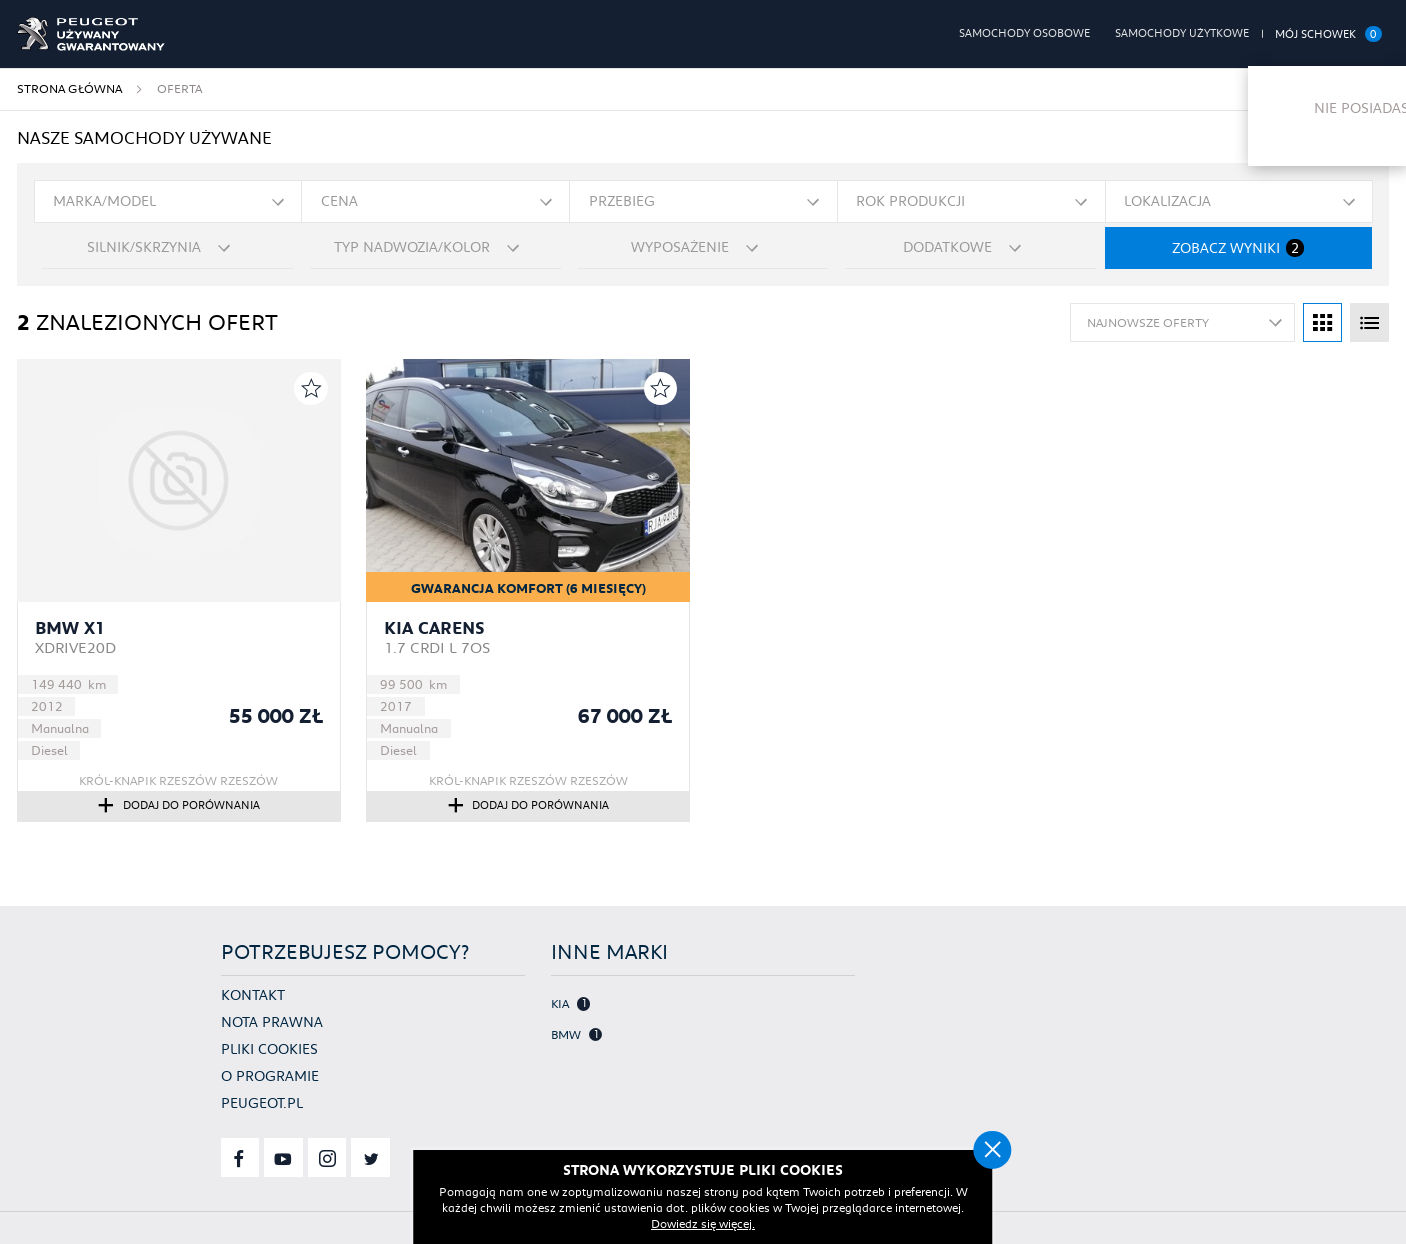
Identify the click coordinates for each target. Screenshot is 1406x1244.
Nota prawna (272, 1022)
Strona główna (69, 88)
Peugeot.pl (262, 1103)
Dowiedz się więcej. (743, 1223)
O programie (270, 1076)
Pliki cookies (269, 1049)
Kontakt (253, 995)
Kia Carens (434, 628)
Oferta (179, 88)
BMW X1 (70, 628)
